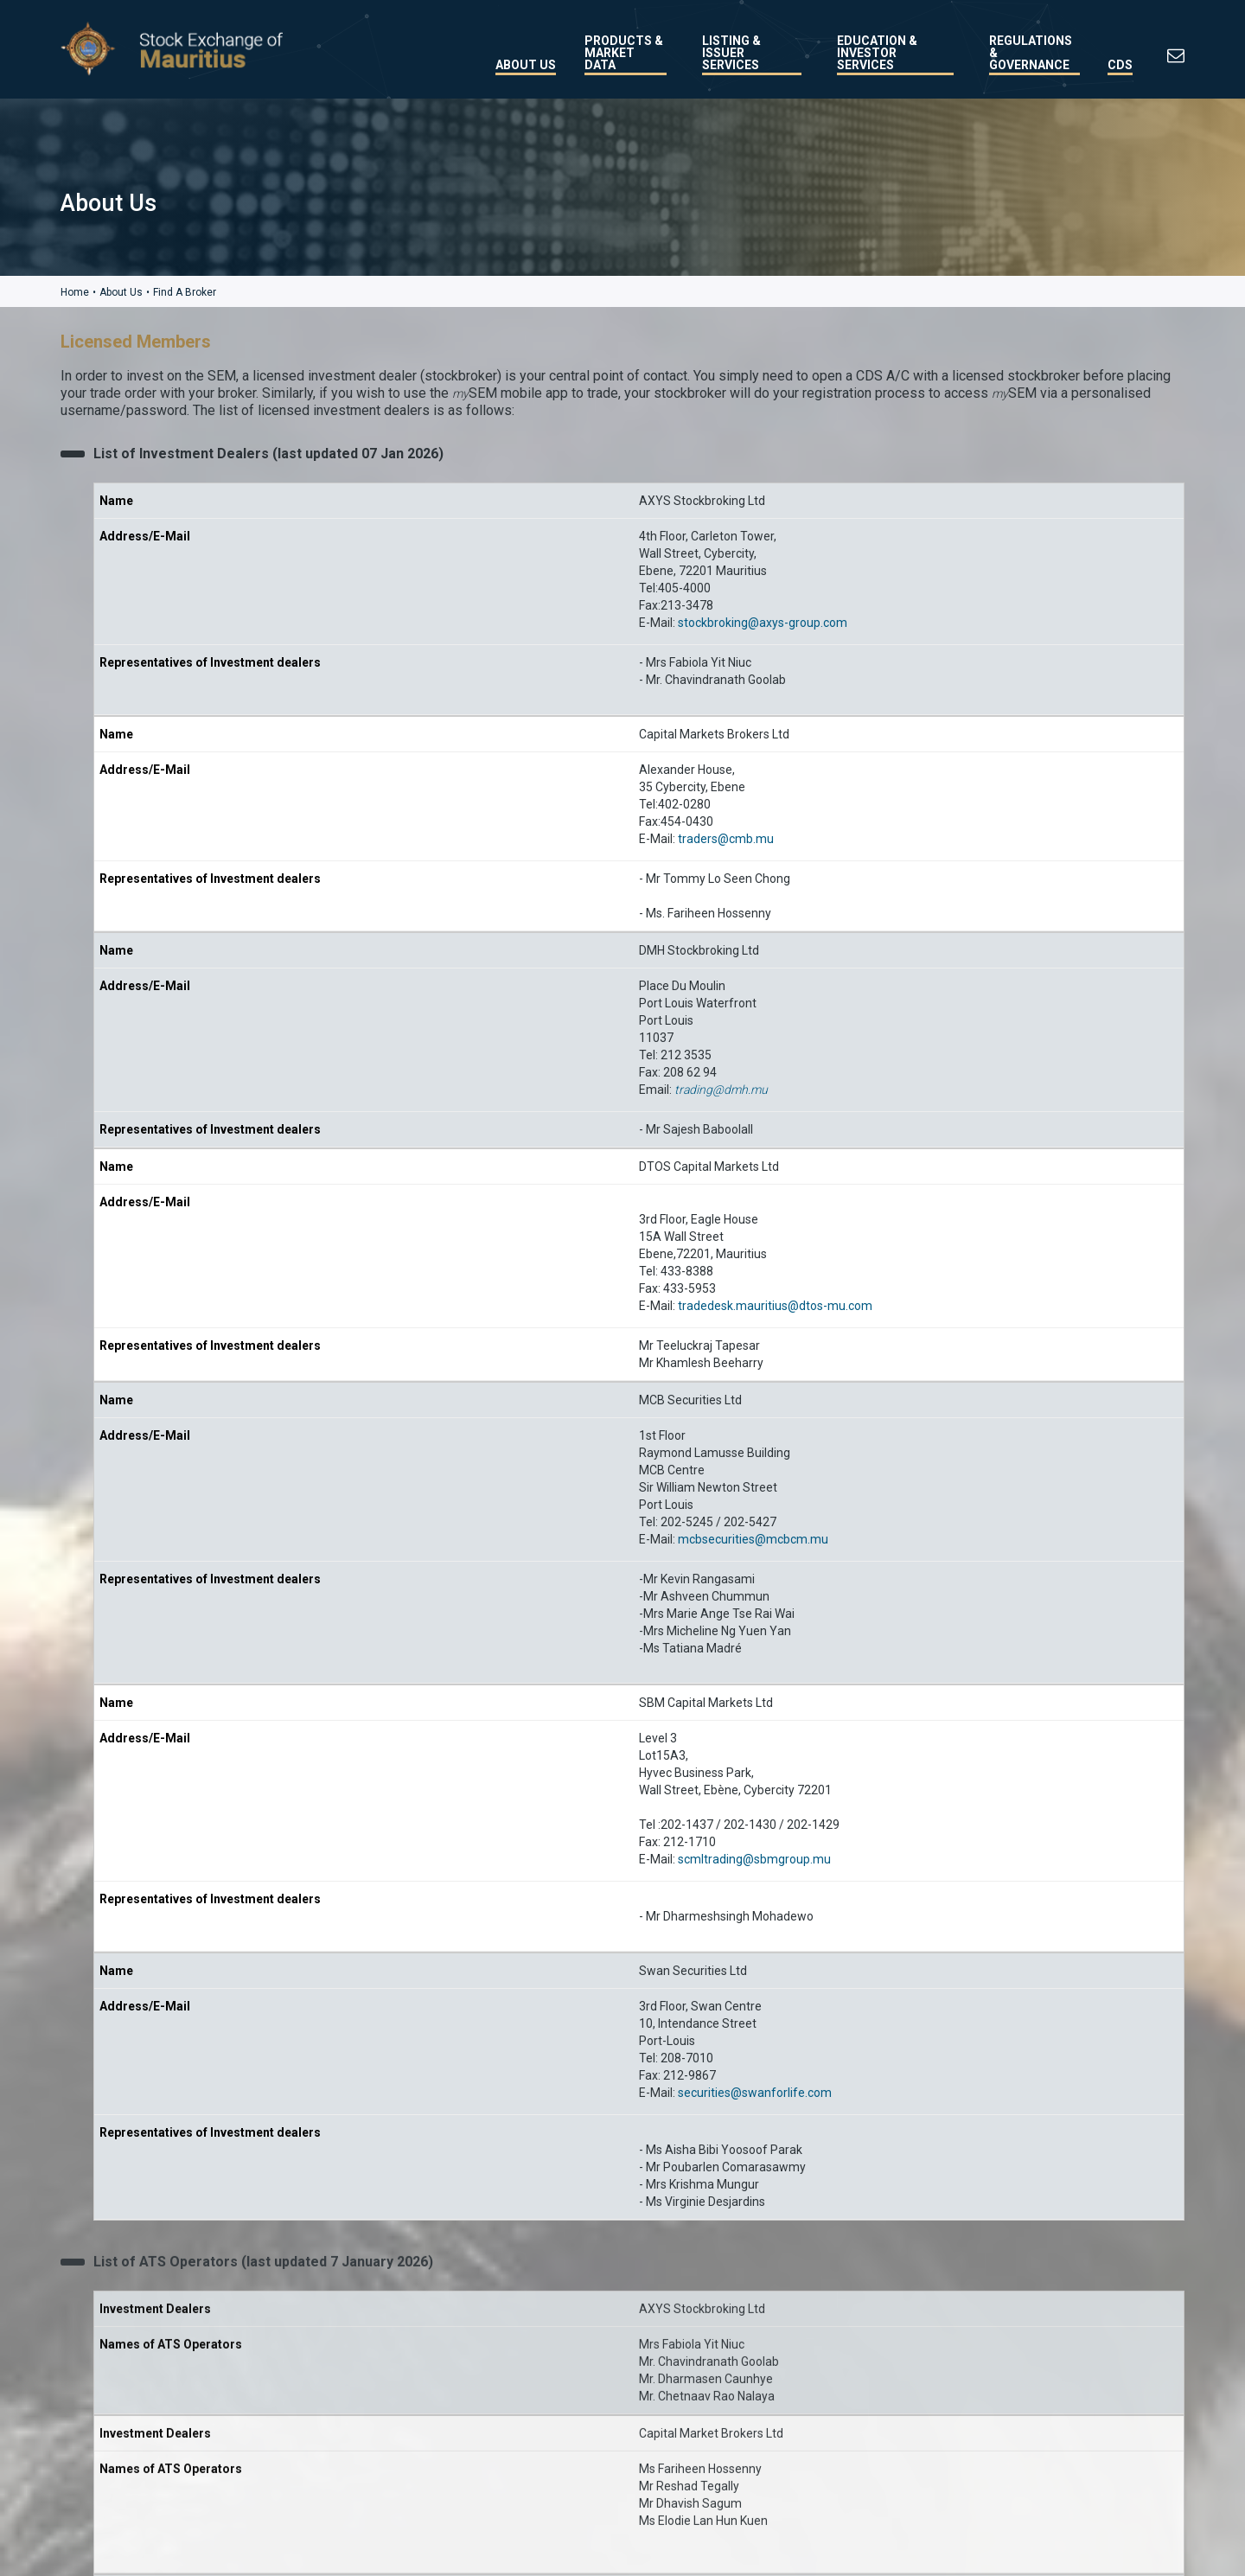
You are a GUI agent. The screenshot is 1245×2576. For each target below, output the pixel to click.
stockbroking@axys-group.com (762, 622)
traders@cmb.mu (726, 838)
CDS (1120, 65)
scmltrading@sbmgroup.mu (754, 1858)
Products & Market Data (623, 53)
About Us (525, 65)
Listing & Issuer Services (731, 53)
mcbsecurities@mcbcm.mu (753, 1538)
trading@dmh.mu (721, 1089)
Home (75, 292)
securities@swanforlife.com (755, 2092)
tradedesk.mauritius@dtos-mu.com (775, 1305)
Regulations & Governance (1030, 53)
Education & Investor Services (877, 53)
